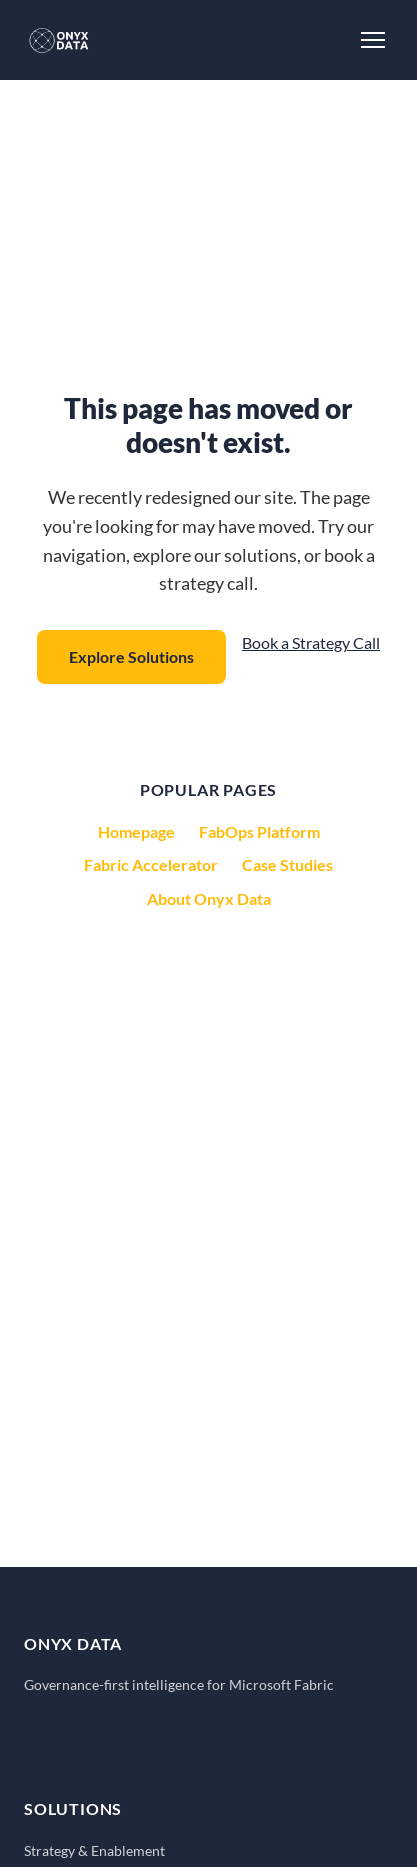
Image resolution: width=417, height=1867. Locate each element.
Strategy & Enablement (94, 1850)
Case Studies (287, 864)
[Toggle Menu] (373, 40)
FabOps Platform (259, 831)
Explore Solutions (131, 656)
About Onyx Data (209, 898)
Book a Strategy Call (311, 642)
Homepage (136, 831)
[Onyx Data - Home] (59, 40)
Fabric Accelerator (151, 864)
